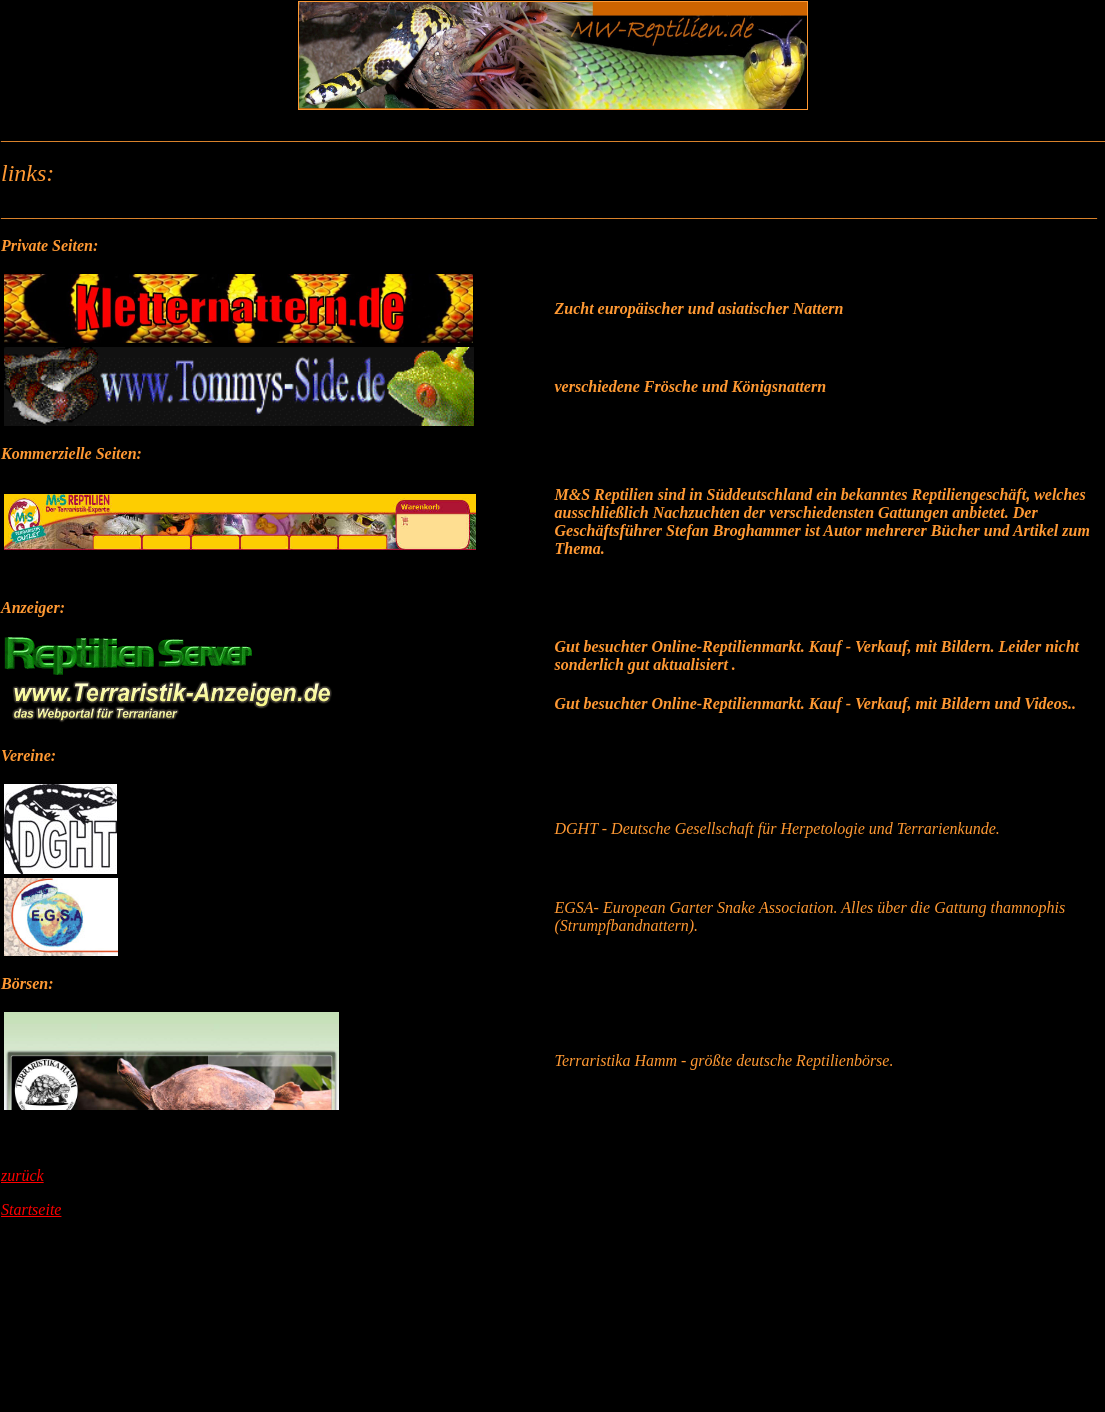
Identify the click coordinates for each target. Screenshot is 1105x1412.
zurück (22, 1175)
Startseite (31, 1209)
